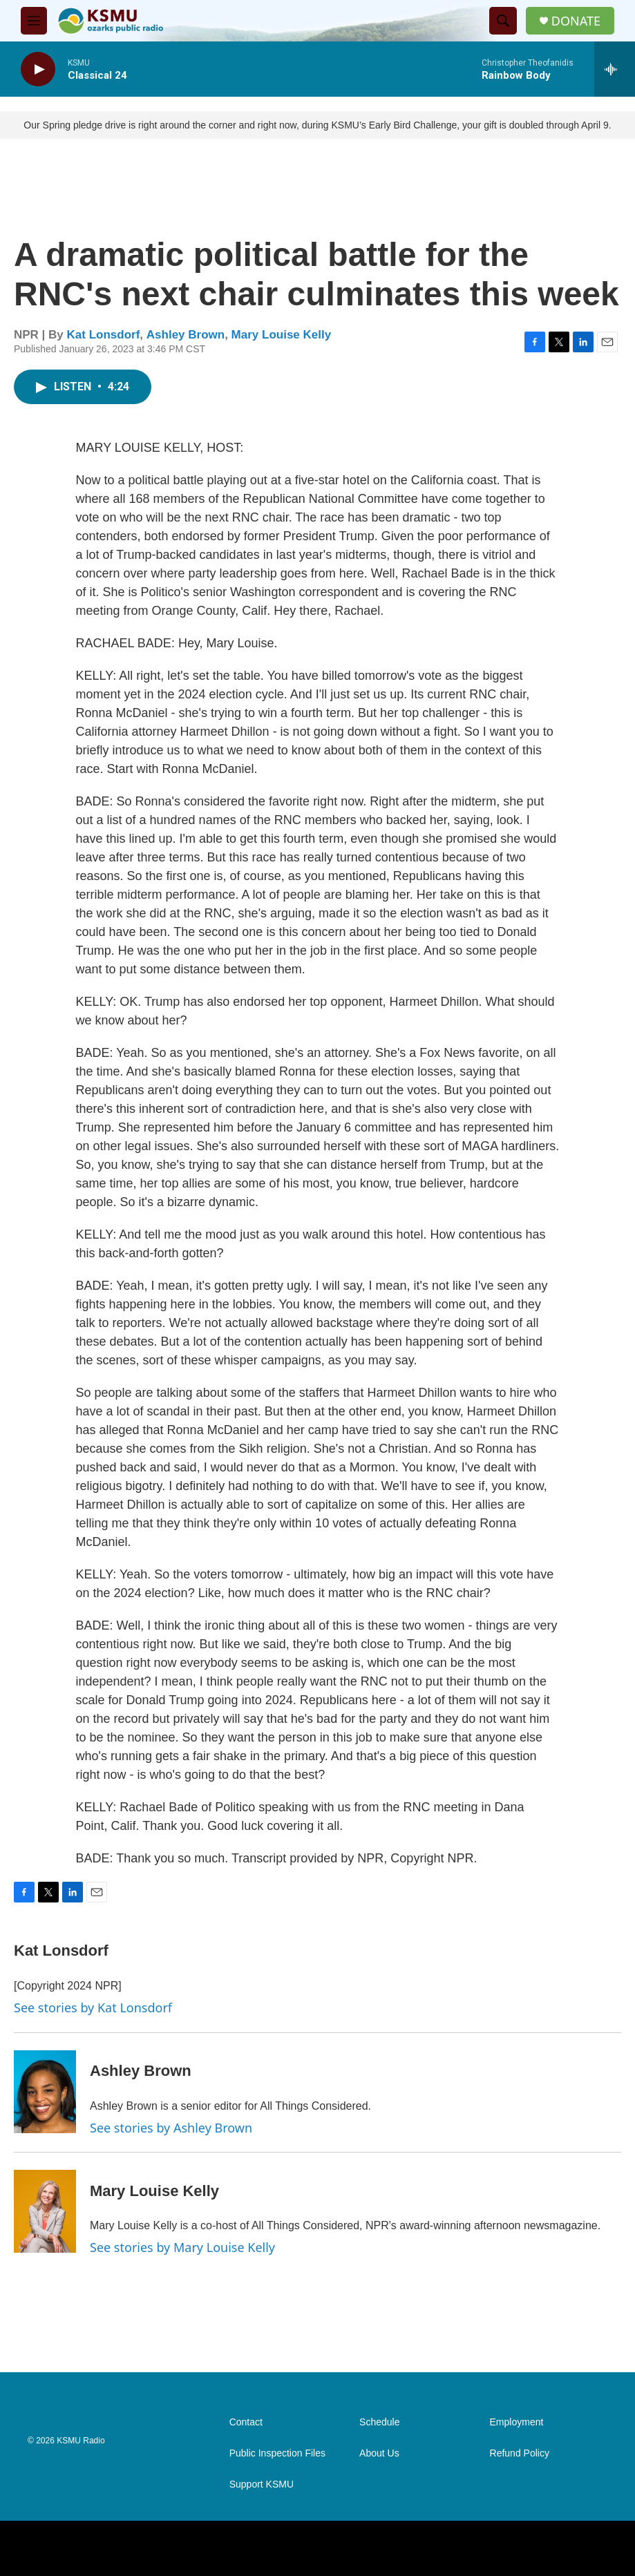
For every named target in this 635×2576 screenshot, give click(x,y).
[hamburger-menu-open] (34, 21)
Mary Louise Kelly (281, 334)
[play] (38, 69)
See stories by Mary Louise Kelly (182, 2247)
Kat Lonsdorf (103, 334)
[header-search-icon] (503, 21)
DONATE (575, 21)
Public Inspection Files (277, 2453)
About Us (379, 2453)
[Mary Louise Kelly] (45, 2211)
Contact (246, 2422)
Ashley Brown (185, 334)
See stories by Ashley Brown (171, 2127)
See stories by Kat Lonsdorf (93, 2007)
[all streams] (614, 69)
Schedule (379, 2422)
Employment (517, 2422)
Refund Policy (519, 2453)
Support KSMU (261, 2484)
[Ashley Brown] (45, 2091)
